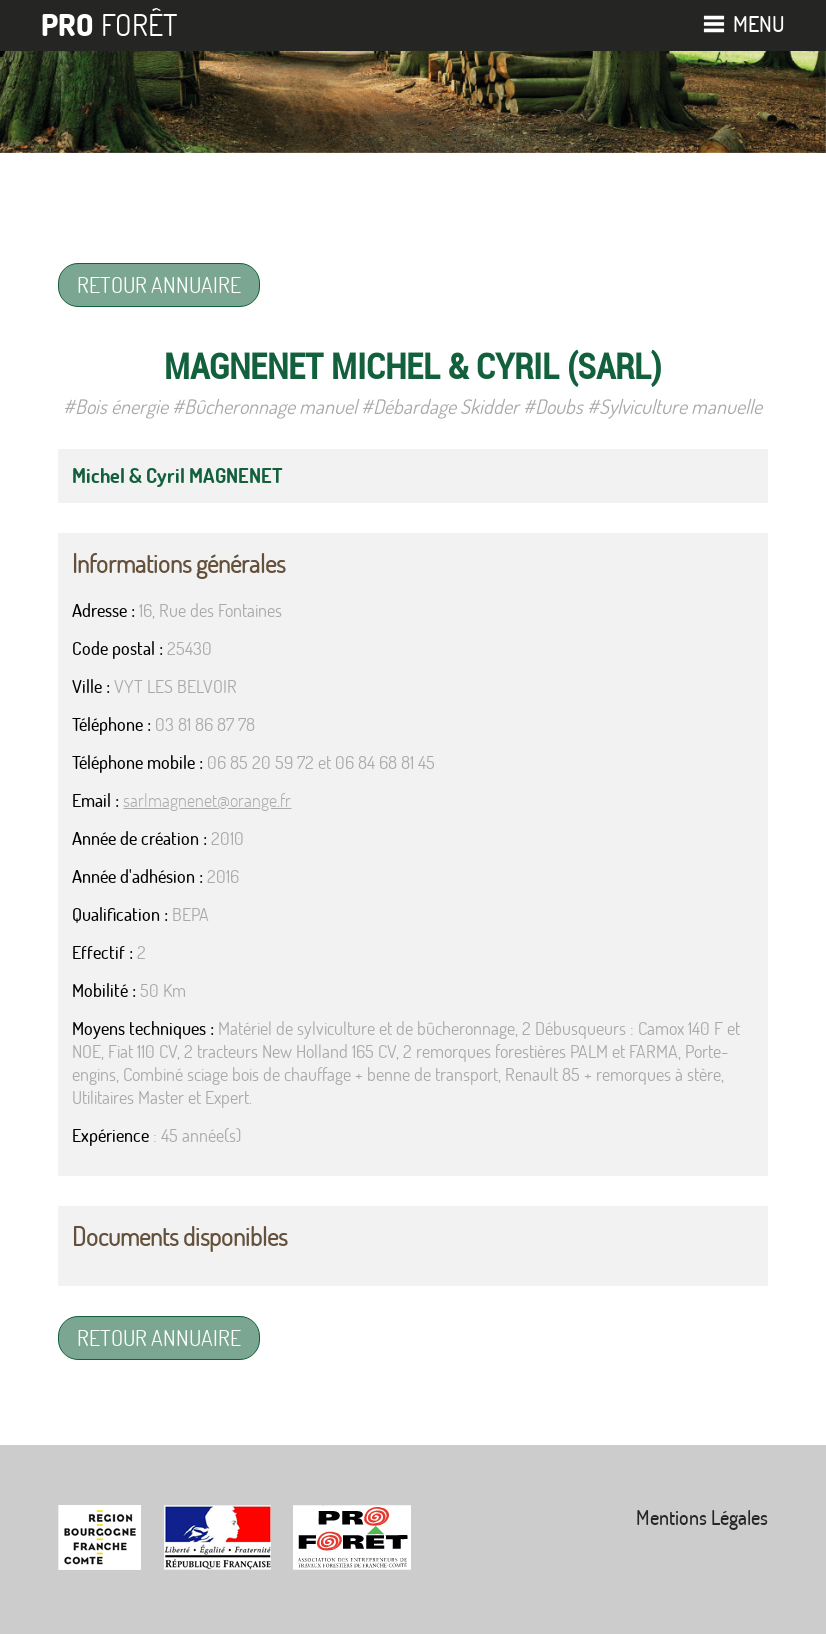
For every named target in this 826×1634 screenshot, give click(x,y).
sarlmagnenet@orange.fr (207, 800)
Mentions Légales (702, 1517)
